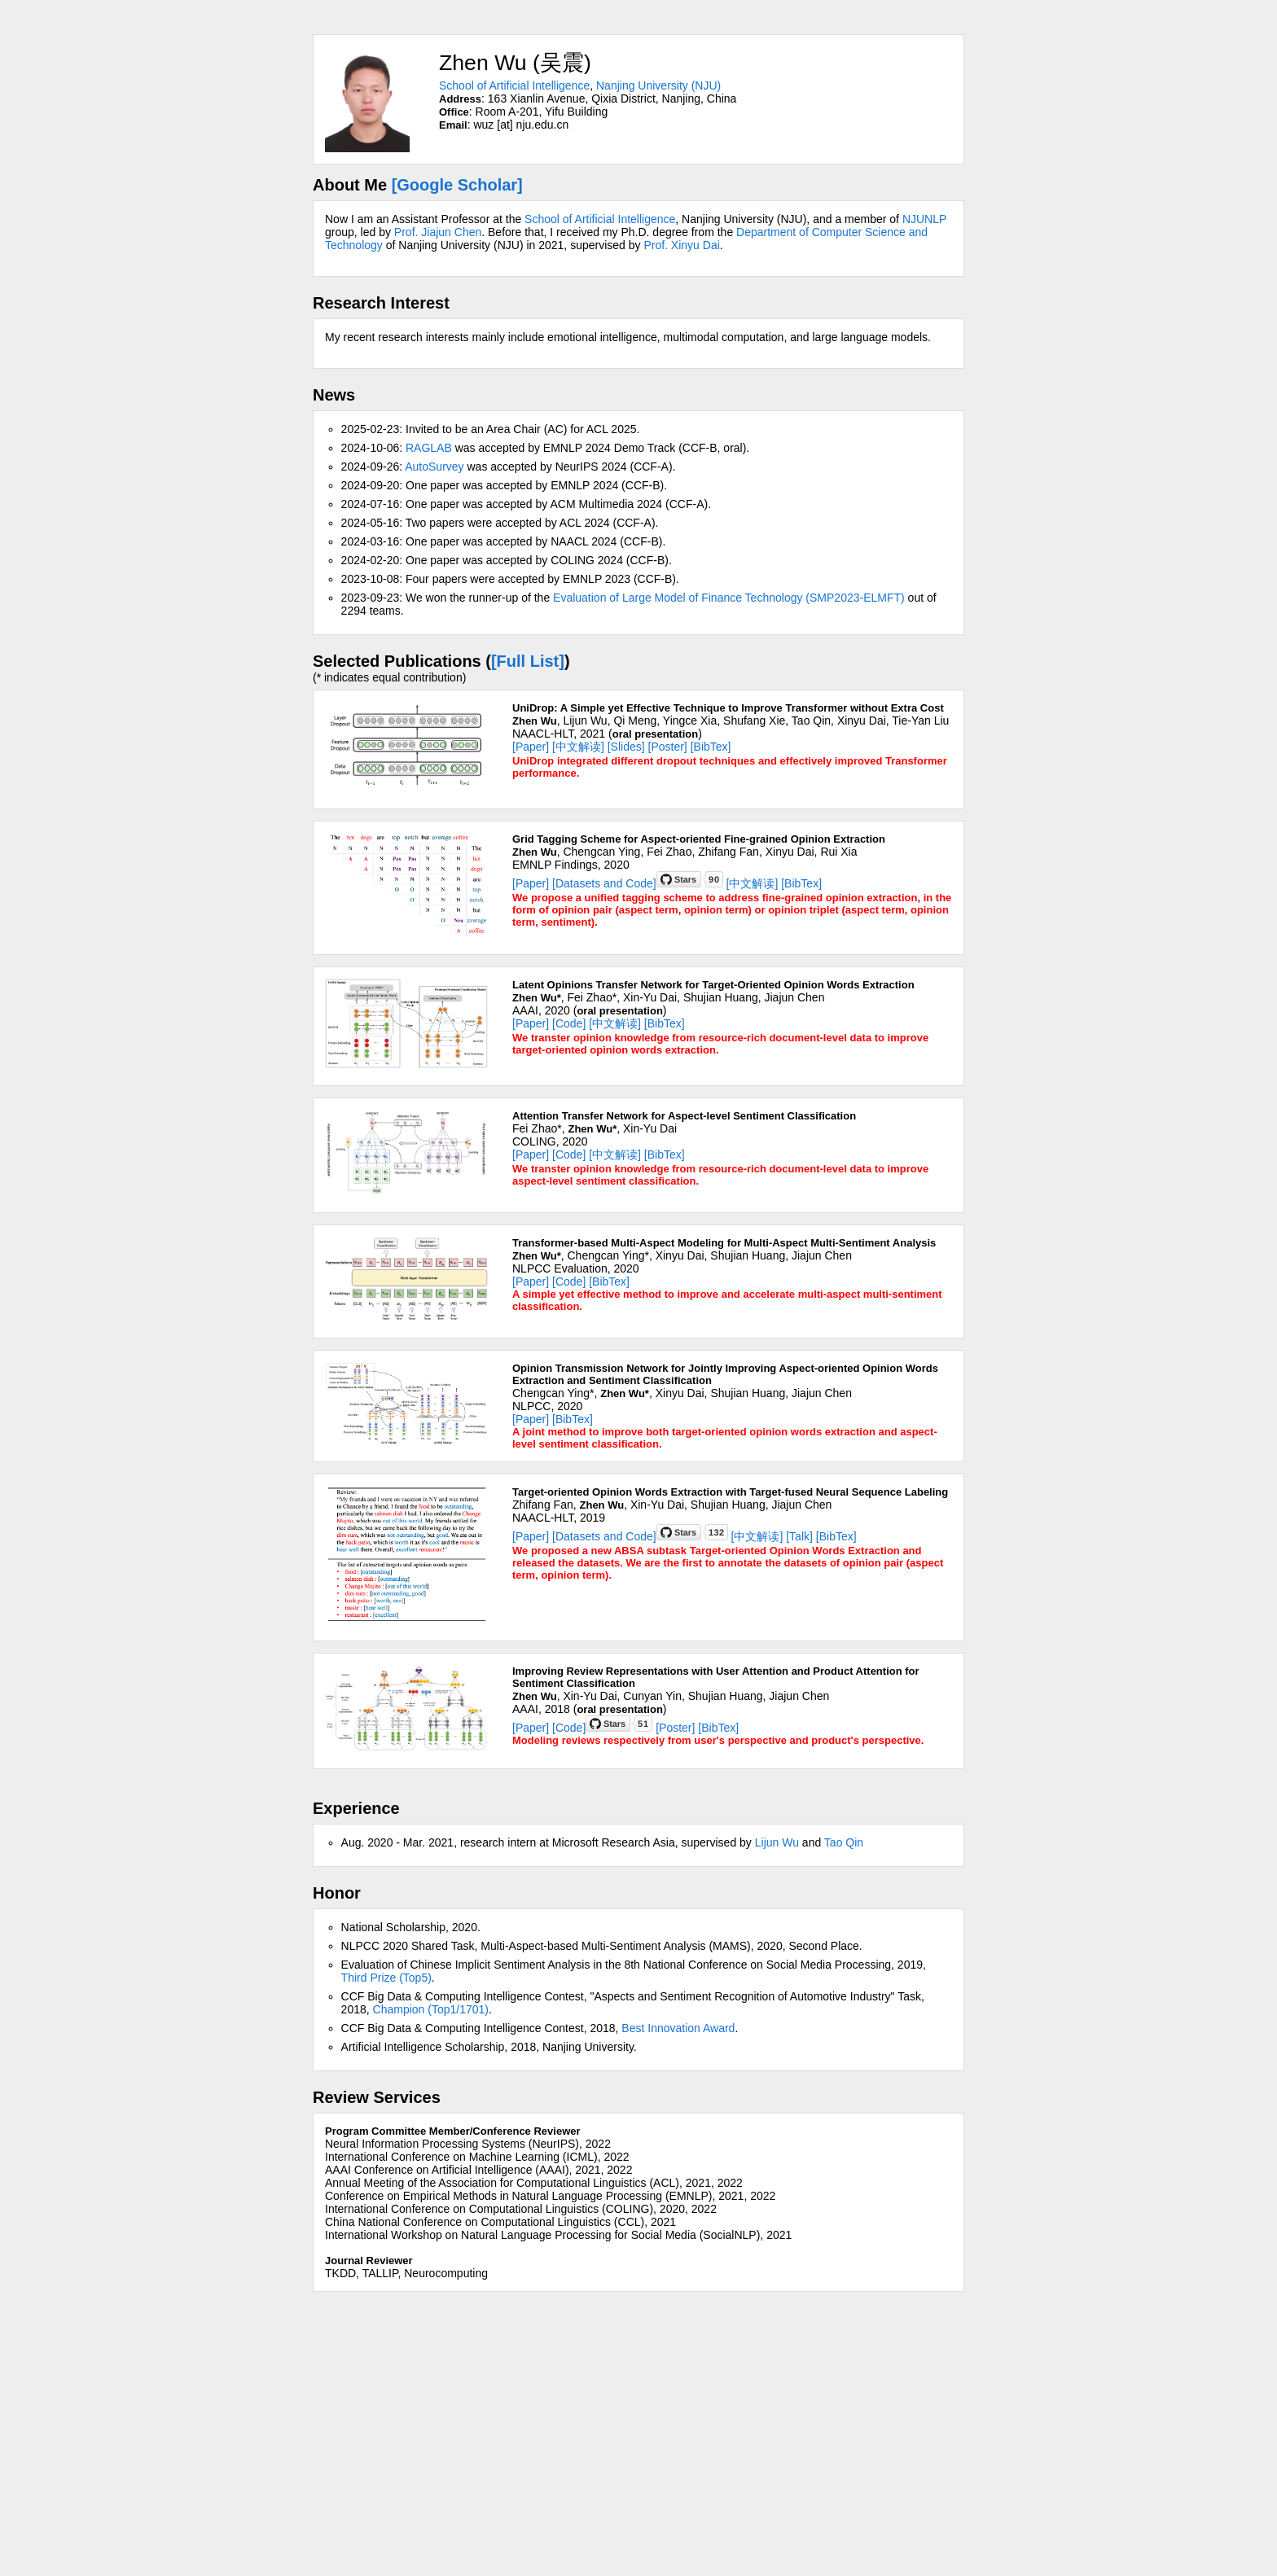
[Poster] (667, 746)
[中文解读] (578, 746)
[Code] (569, 1023)
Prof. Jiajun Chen (437, 232)
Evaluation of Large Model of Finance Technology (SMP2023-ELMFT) (729, 597)
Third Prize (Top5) (386, 1977)
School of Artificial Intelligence (514, 85)
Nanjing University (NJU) (658, 85)
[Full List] (527, 661)
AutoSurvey (434, 466)
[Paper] (530, 746)
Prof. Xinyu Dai (681, 245)
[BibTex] (711, 746)
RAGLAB (429, 447)
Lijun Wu (777, 1842)
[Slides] (626, 746)
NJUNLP (924, 219)
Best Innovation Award (678, 2028)
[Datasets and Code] (604, 883)
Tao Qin (843, 1842)
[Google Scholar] (457, 185)
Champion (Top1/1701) (431, 2009)
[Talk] (799, 1536)
